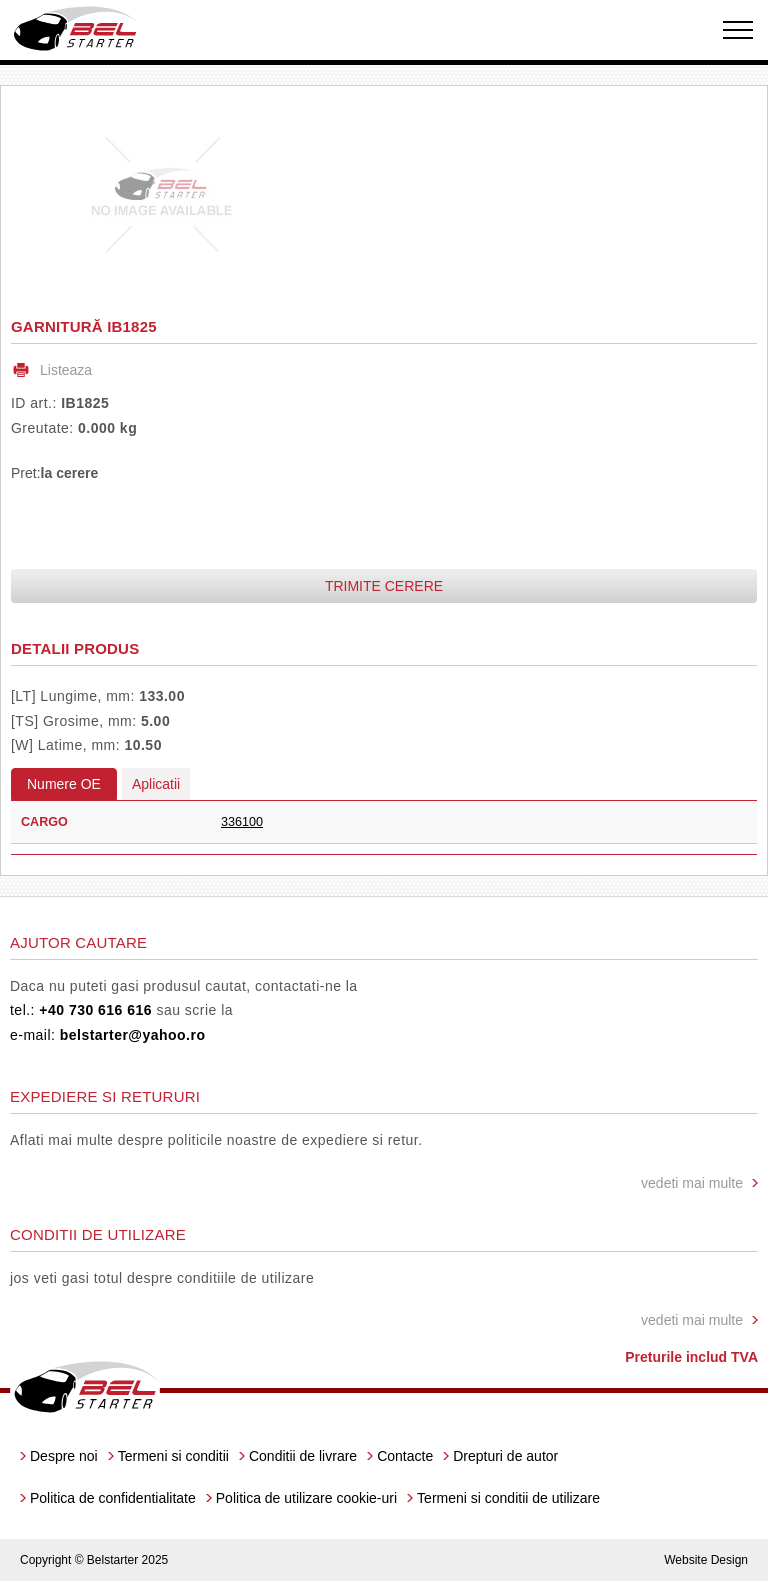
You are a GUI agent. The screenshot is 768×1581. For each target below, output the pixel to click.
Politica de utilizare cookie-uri (306, 1498)
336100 (242, 822)
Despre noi (64, 1456)
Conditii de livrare (303, 1456)
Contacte (405, 1456)
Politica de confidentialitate (113, 1498)
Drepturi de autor (505, 1456)
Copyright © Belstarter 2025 (94, 1560)
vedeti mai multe (692, 1183)
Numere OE (64, 784)
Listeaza (66, 370)
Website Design (706, 1560)
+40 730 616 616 (95, 1010)
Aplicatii (156, 784)
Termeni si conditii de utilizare (508, 1498)
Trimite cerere (384, 586)
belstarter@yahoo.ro (133, 1035)
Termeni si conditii (173, 1456)
